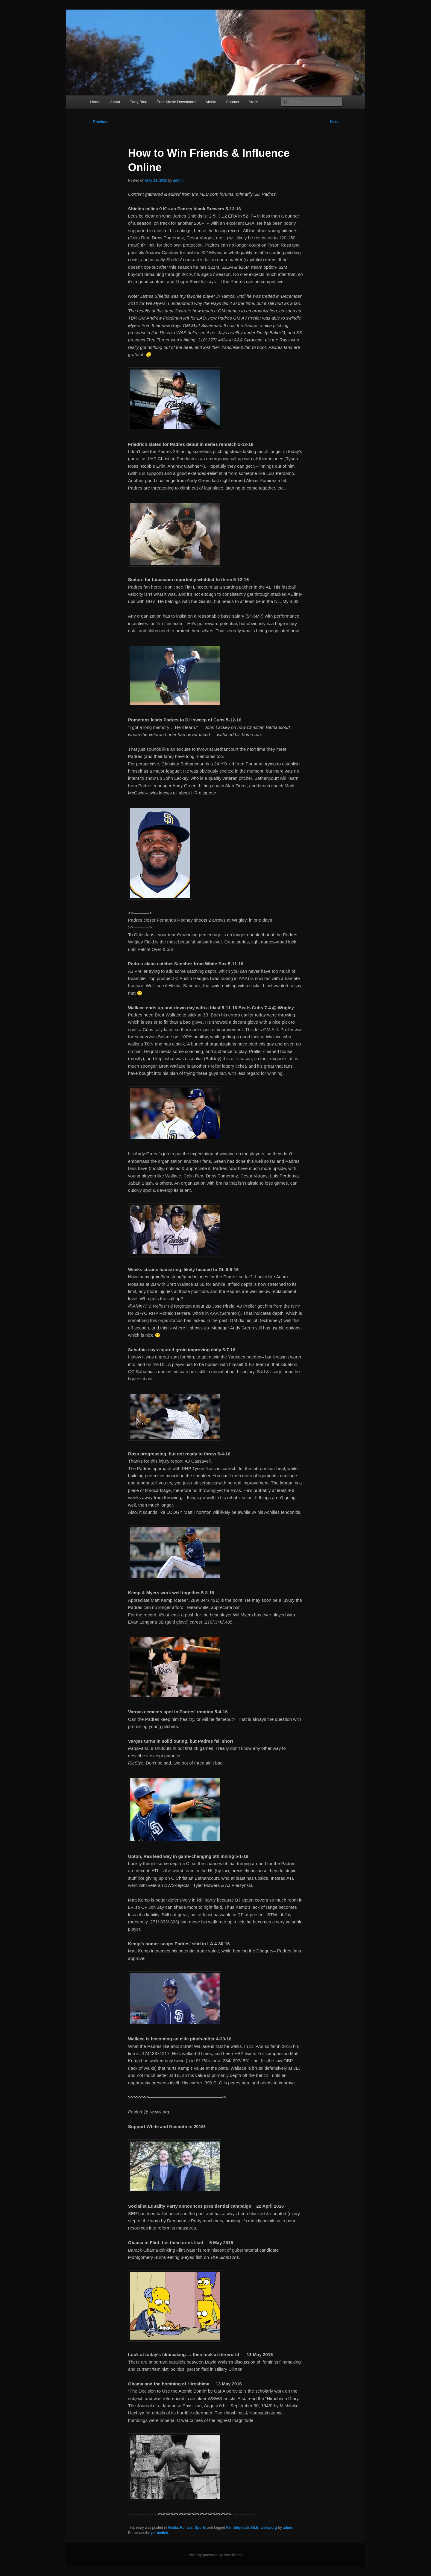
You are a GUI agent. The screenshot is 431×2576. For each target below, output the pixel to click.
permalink (159, 2533)
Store (253, 102)
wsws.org (269, 2527)
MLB (255, 2527)
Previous (98, 122)
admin (178, 180)
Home (95, 102)
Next (336, 122)
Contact (232, 102)
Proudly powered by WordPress (215, 2555)
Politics (186, 2527)
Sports (200, 2527)
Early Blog (138, 102)
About (115, 102)
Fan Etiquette (237, 2527)
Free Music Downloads (176, 102)
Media (211, 102)
